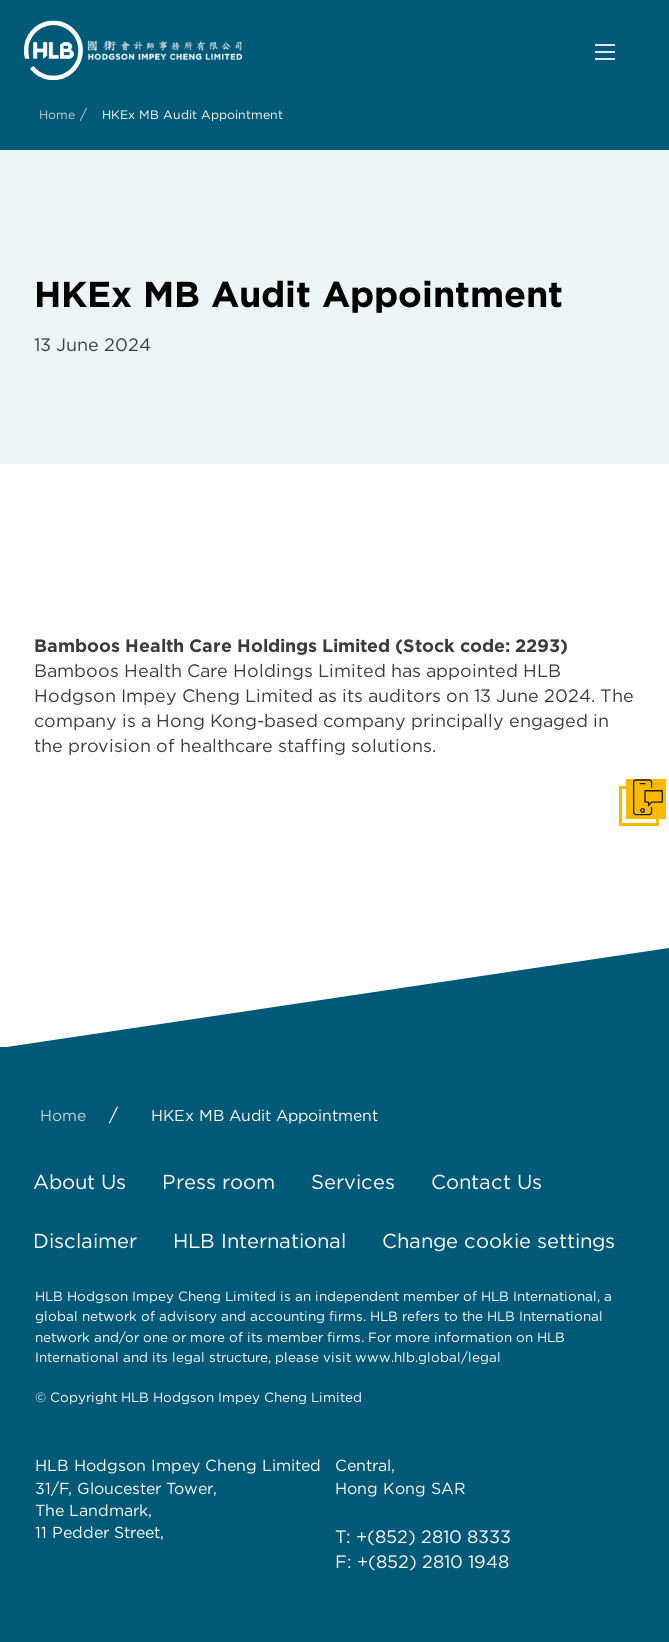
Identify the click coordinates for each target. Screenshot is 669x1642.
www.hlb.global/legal (428, 1357)
